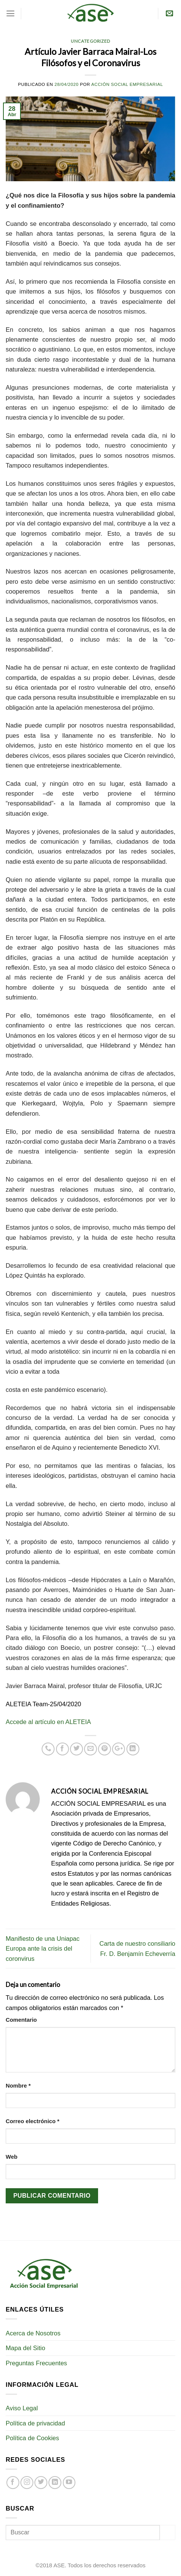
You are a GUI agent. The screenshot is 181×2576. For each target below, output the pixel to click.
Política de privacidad (35, 2423)
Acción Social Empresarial (127, 84)
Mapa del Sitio (25, 2347)
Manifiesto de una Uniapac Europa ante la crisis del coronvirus (43, 1948)
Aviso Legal (22, 2408)
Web (11, 2157)
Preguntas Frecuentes (36, 2363)
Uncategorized (90, 41)
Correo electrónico (32, 2121)
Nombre (18, 2086)
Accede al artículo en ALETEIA (48, 1721)
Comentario (21, 2020)
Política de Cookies (32, 2438)
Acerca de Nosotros (33, 2333)
